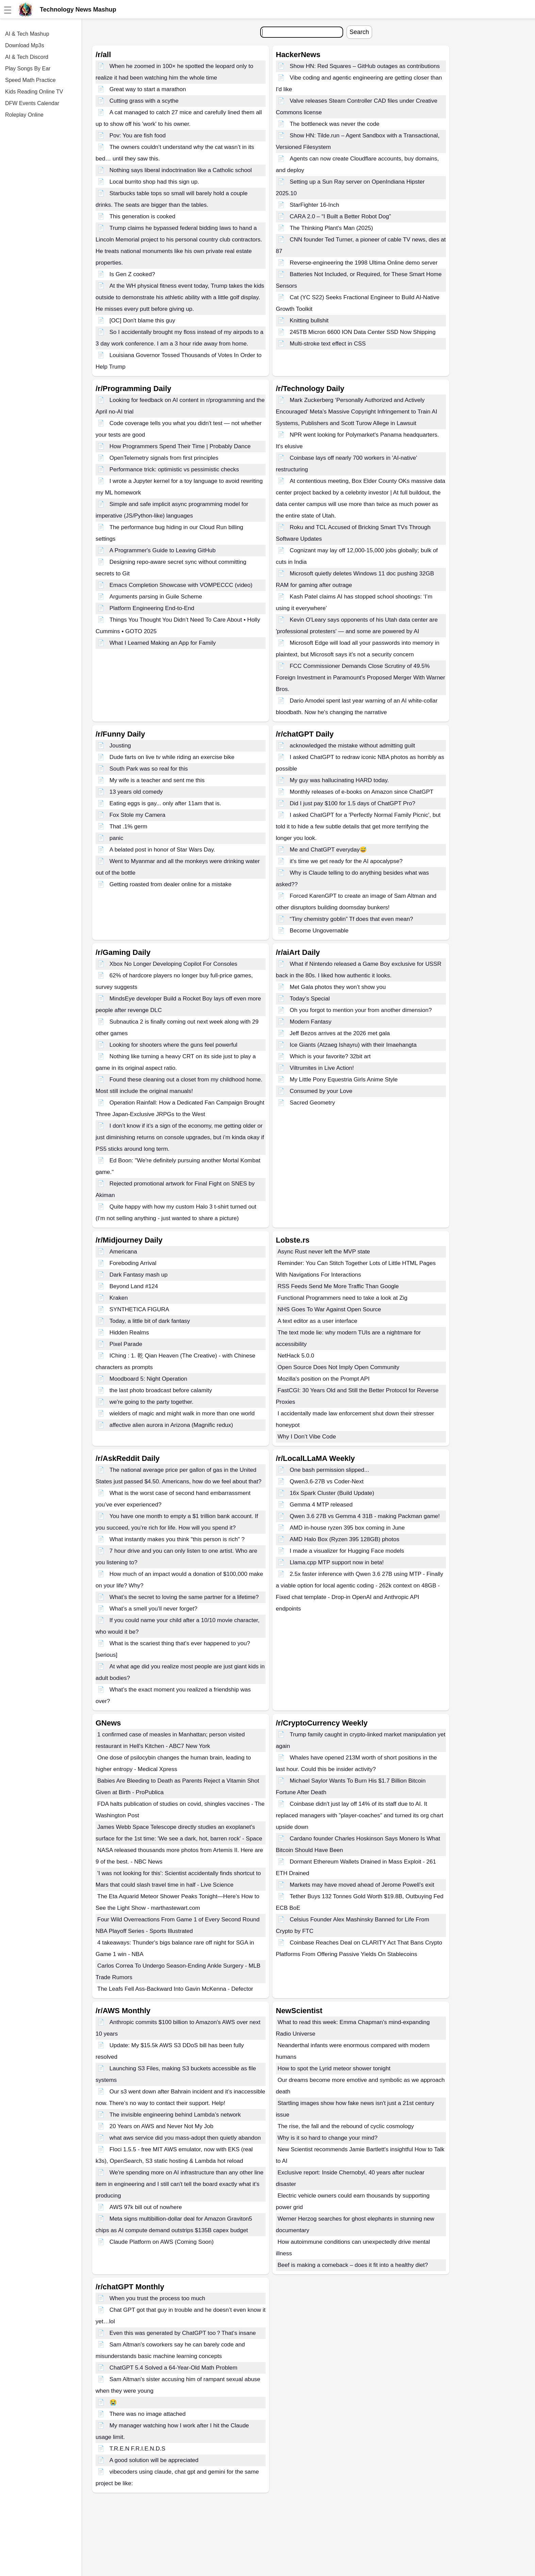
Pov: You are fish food (138, 135)
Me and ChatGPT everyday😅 (328, 849)
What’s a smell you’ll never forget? (154, 1608)
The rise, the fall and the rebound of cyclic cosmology (346, 2126)
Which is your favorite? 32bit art (330, 1056)
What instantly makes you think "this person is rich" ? (177, 1539)
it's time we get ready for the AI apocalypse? (346, 861)
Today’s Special (310, 998)
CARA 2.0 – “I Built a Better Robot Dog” (340, 216)
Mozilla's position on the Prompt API (324, 1379)
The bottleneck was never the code (335, 124)
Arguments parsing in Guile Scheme (156, 596)
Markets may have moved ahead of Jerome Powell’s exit (362, 1885)
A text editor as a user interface (317, 1321)
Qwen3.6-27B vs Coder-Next (327, 1481)
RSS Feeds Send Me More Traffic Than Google (338, 1286)
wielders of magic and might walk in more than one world (182, 1413)
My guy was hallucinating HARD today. (339, 780)
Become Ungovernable (319, 930)
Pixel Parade (126, 1344)
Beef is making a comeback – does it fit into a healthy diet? (353, 2265)
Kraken (119, 1298)
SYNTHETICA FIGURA (139, 1309)
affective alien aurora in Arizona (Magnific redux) (171, 1425)
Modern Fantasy (311, 1021)
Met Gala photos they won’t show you (338, 987)
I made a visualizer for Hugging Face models (347, 1551)
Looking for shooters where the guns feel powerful (173, 1045)
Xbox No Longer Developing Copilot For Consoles (173, 964)
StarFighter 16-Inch (314, 205)
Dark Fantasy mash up (139, 1275)
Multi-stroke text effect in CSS (328, 343)
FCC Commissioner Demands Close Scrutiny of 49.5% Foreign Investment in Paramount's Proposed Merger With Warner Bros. (360, 677)
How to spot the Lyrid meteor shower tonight (334, 2068)
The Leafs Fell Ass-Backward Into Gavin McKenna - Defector (175, 1989)
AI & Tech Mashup (27, 34)
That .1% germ (129, 826)
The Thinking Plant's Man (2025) (331, 228)
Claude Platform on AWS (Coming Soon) (162, 2242)
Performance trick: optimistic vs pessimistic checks (174, 469)
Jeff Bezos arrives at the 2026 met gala (340, 1033)
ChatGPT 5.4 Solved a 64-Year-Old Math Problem (173, 2367)
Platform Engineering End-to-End (152, 608)
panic (116, 838)
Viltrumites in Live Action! (322, 1068)
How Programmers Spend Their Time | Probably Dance (180, 446)
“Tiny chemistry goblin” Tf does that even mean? (351, 919)
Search (359, 32)
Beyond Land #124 (134, 1286)
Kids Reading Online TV (34, 92)
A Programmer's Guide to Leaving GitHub (163, 550)
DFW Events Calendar (32, 103)
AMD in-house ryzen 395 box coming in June (347, 1528)
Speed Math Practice (30, 80)
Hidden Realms (129, 1332)
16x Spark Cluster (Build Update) (332, 1493)
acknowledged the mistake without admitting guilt (352, 745)
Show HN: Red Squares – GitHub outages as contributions (365, 66)
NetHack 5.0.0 (296, 1355)
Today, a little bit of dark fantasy (150, 1321)
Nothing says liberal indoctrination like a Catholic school (181, 170)
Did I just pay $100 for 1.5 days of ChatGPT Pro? (352, 803)
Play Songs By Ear (27, 68)
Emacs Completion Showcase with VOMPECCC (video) (181, 585)
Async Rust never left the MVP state (324, 1251)
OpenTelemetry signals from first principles (164, 458)
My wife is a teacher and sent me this (157, 780)
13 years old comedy (136, 792)
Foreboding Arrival (133, 1263)
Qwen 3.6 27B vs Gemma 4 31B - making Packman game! (365, 1516)
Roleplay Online (24, 115)
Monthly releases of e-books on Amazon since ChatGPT (361, 792)
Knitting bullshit (309, 320)
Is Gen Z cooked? (132, 274)
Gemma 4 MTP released (321, 1504)
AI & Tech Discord (26, 57)
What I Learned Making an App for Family (163, 643)
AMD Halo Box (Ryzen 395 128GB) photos (344, 1539)
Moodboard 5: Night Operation (148, 1379)
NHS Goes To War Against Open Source (329, 1309)
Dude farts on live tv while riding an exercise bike (172, 757)
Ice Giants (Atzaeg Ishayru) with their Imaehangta (353, 1045)
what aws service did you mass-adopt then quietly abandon (185, 2138)
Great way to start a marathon (148, 89)
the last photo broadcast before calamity (161, 1390)
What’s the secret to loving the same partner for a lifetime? (184, 1597)
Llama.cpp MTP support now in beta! (337, 1562)
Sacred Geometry (312, 1102)
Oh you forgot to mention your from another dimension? (361, 1010)
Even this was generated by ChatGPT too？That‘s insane (183, 2333)
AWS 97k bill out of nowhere (146, 2207)
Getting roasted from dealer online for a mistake (171, 884)
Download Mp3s (24, 45)
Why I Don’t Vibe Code (307, 1436)
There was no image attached (148, 2414)
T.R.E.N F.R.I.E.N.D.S (137, 2448)
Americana (123, 1251)
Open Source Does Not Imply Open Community (338, 1367)
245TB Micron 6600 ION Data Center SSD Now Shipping (363, 332)
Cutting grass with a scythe (144, 101)
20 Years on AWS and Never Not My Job (162, 2126)
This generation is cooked (142, 216)
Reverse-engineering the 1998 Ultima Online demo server (364, 262)
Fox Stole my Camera (137, 815)
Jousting (120, 745)
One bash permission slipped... (329, 1470)
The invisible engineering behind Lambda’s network (175, 2114)
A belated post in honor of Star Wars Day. (162, 849)
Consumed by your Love (321, 1091)
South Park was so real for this (149, 768)
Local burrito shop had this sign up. (154, 182)
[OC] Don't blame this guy (142, 320)
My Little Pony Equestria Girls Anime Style (344, 1079)
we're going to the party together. (152, 1402)
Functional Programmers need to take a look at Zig (342, 1298)
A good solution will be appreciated (154, 2460)
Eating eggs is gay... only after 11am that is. (165, 803)
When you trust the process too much (157, 2298)
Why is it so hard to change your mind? (328, 2138)
